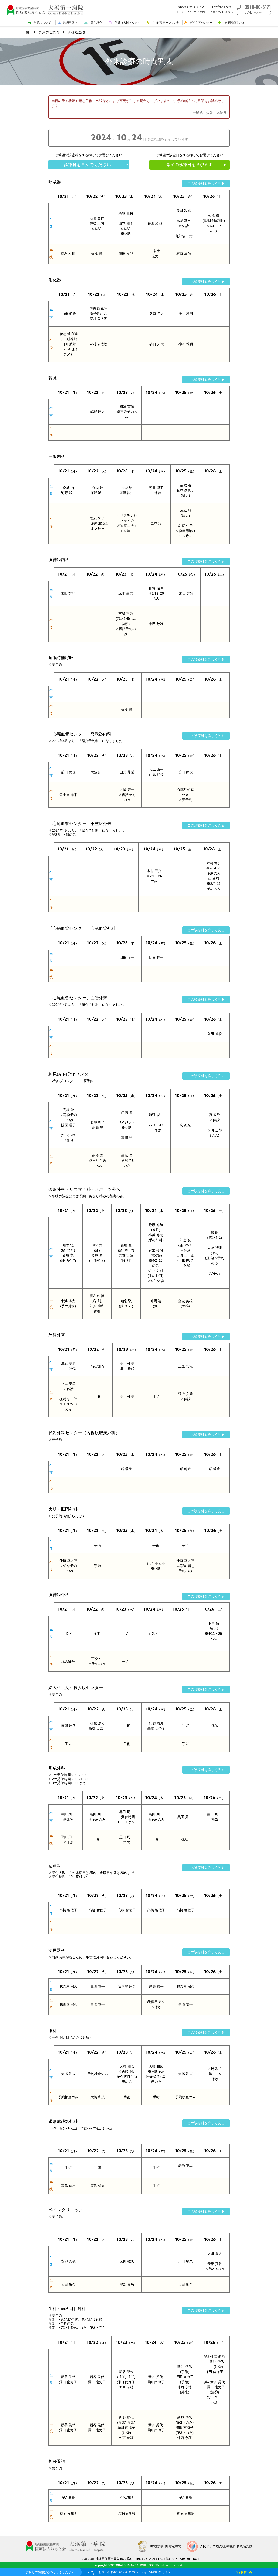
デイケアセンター (201, 22)
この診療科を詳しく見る (206, 184)
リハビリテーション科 (165, 22)
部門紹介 (96, 22)
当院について (42, 22)
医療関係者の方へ (236, 22)
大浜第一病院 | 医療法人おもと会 (46, 10)
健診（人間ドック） (127, 22)
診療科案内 (70, 22)
